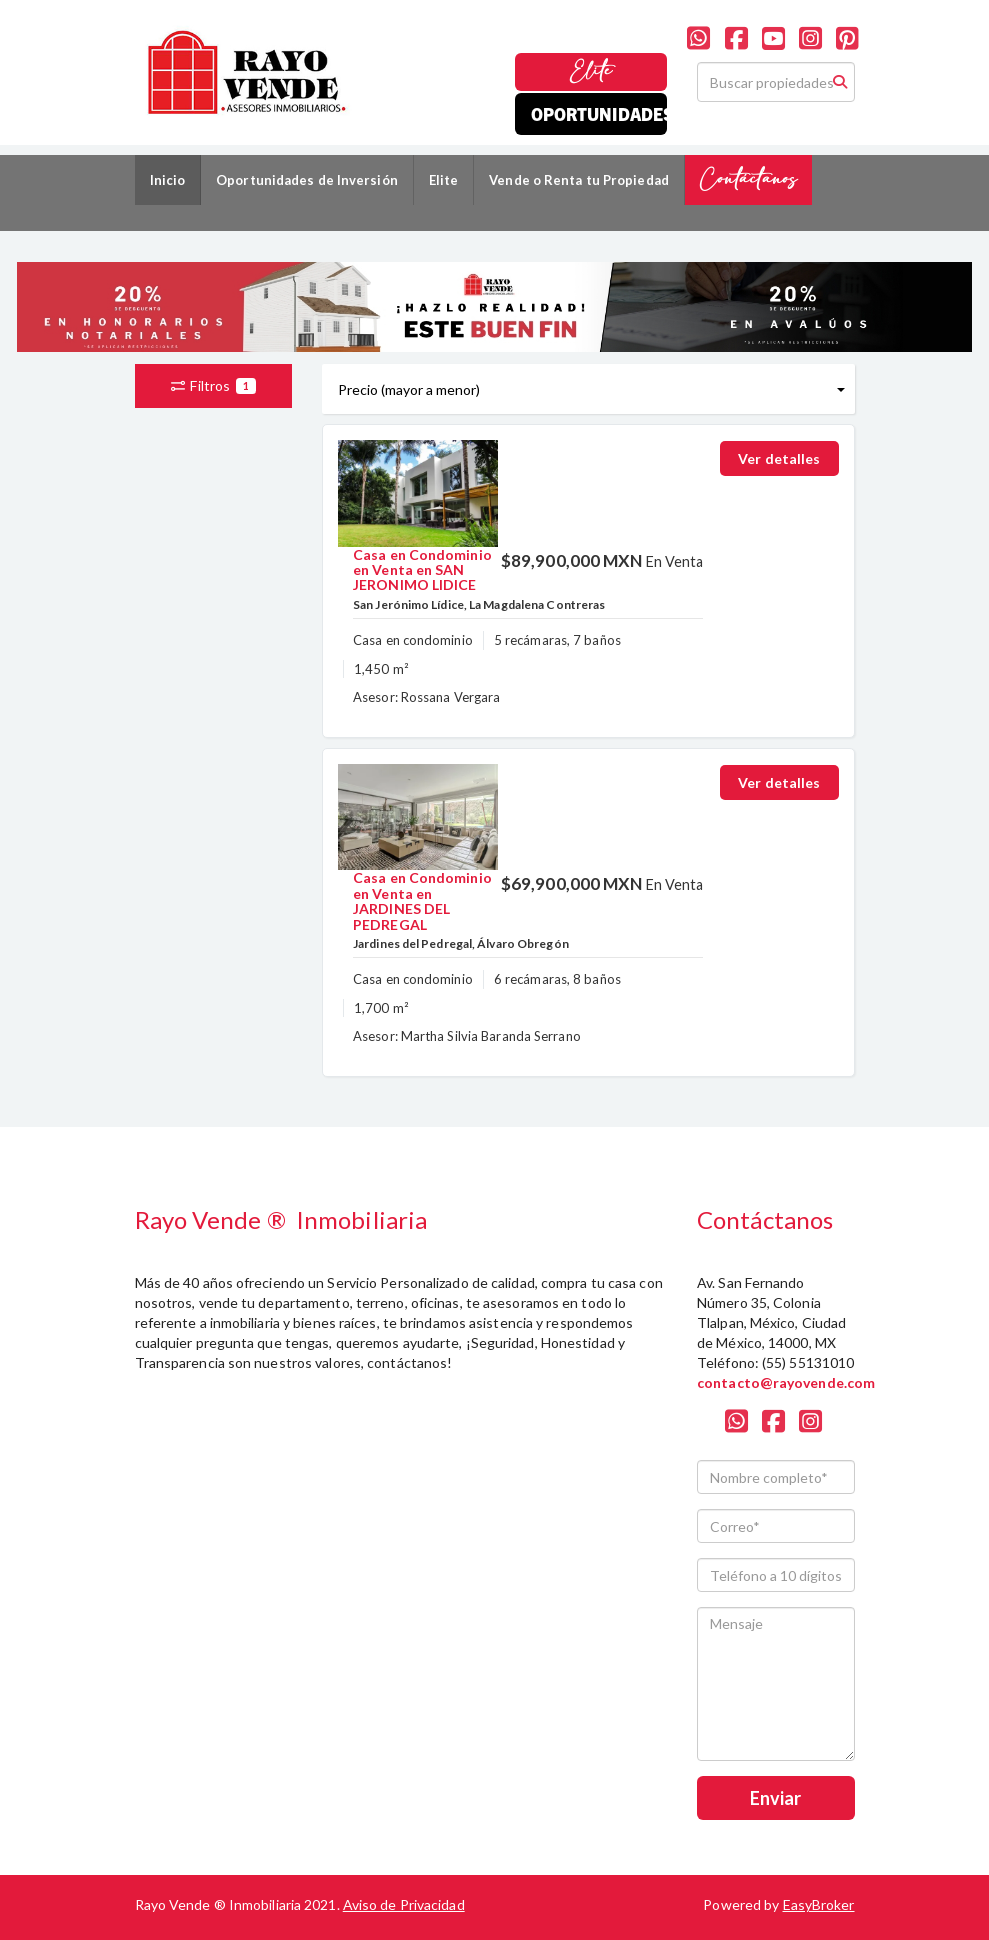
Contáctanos (748, 179)
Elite (591, 71)
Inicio (168, 180)
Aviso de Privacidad (404, 1904)
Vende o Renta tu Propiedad (579, 180)
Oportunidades (599, 113)
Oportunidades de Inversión (307, 180)
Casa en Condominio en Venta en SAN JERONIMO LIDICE (422, 570)
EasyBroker (819, 1904)
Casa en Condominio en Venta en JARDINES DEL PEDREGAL (422, 900)
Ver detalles (779, 458)
